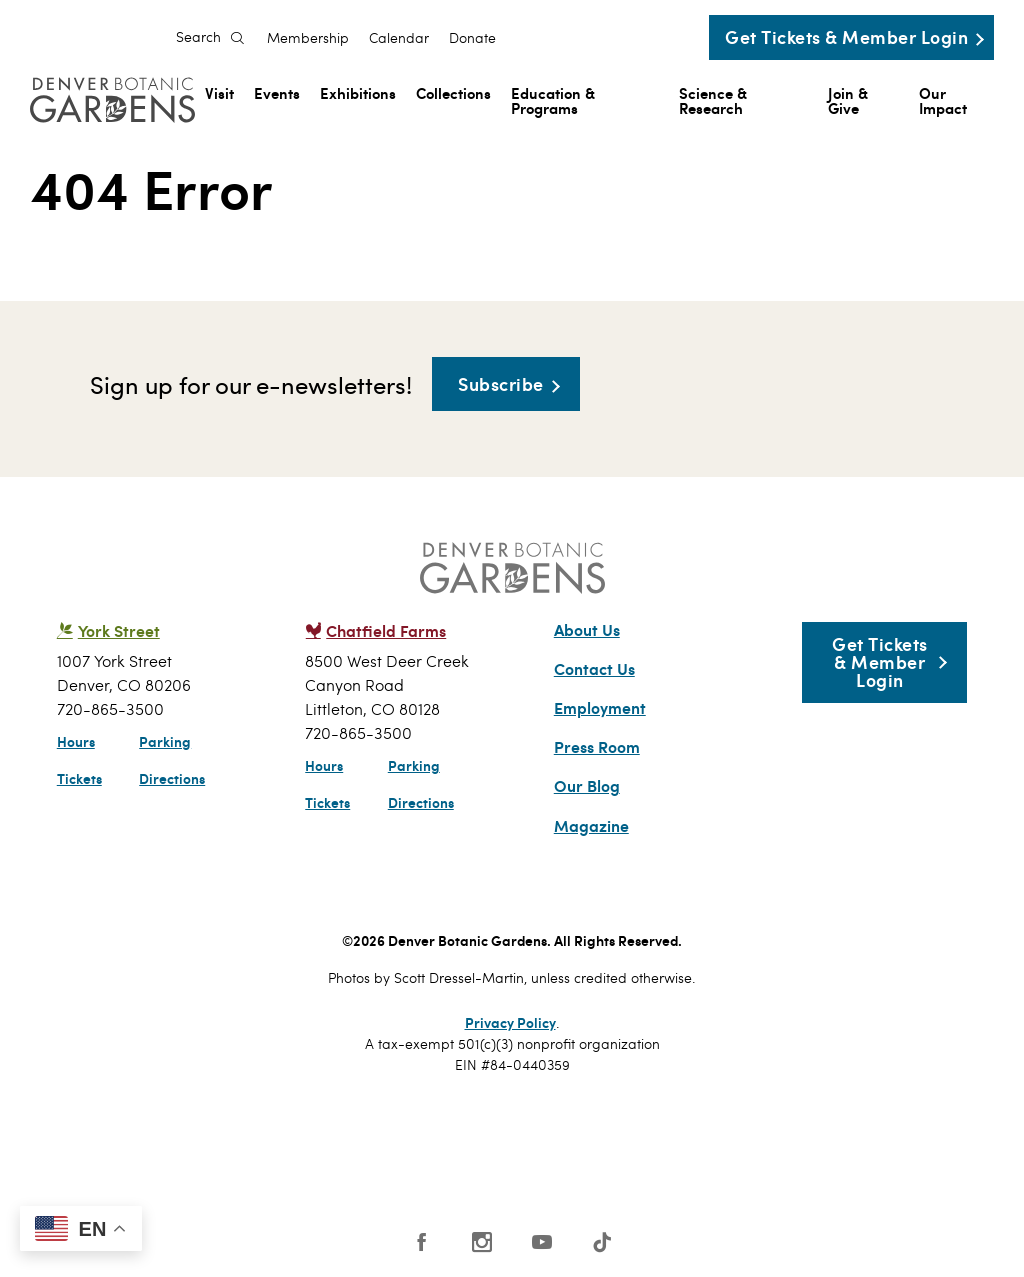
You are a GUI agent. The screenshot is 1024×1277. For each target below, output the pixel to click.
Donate (472, 38)
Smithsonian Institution (700, 1153)
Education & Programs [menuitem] (553, 100)
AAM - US (486, 1148)
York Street (119, 630)
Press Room (597, 747)
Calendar (399, 38)
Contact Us (594, 669)
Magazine (591, 826)
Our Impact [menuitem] (943, 100)
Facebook (422, 1242)
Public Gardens (595, 1148)
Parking (165, 741)
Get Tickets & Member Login (846, 36)
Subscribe (501, 383)
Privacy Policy (510, 1022)
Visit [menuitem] (219, 92)
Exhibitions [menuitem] (358, 92)
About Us (587, 630)
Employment (600, 708)
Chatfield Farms (386, 630)
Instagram (482, 1242)
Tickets (79, 778)
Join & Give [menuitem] (848, 100)
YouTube (542, 1242)
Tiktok (602, 1242)
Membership (308, 38)
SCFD (383, 1148)
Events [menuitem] (277, 92)
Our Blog (587, 786)
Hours (76, 741)
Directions (172, 778)
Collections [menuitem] (453, 92)
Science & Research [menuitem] (713, 100)
